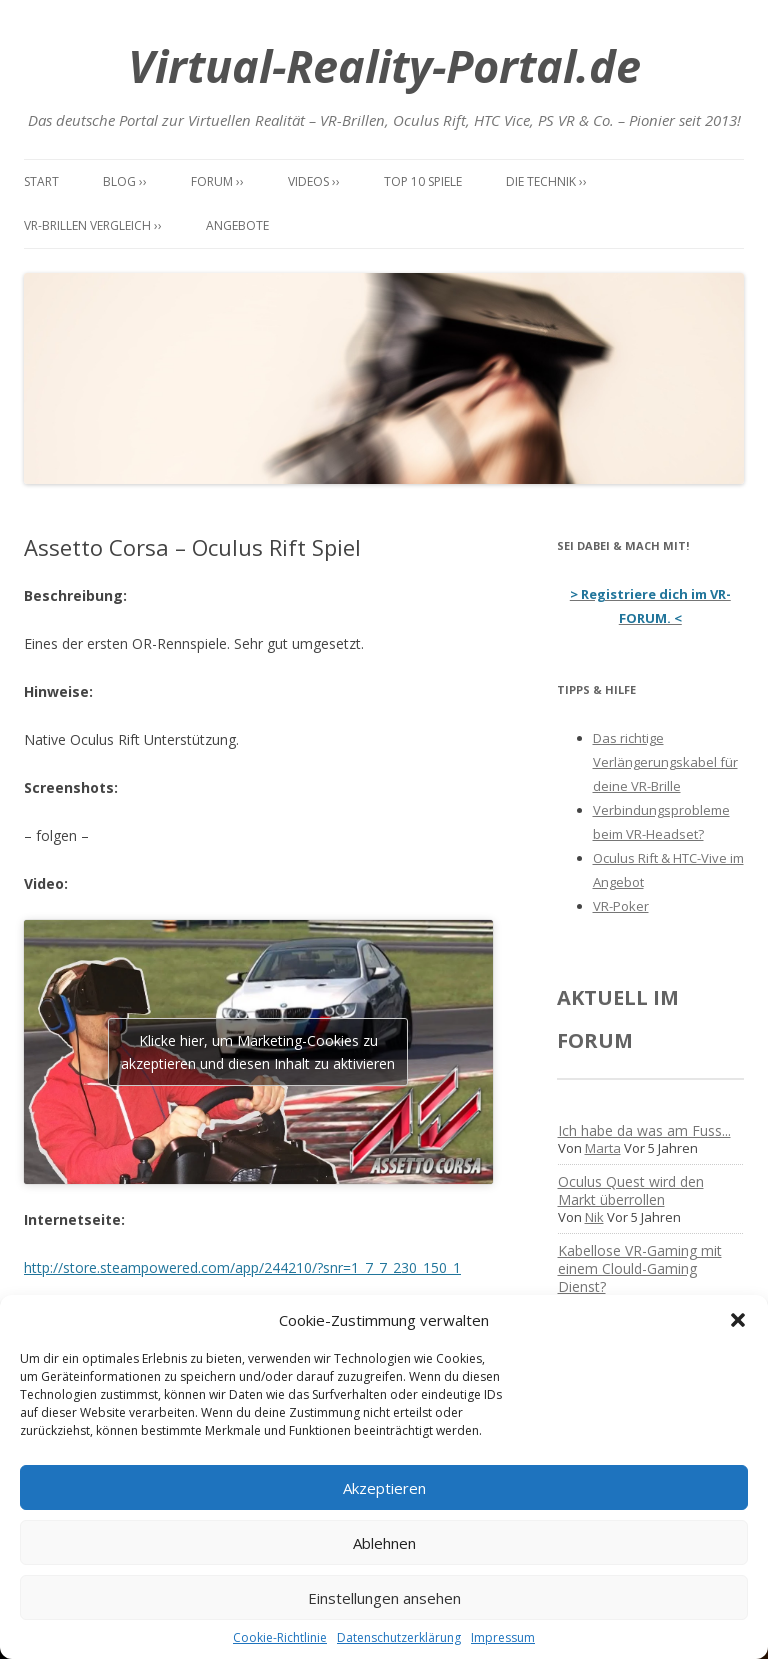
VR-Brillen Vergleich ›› (93, 225)
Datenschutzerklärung (399, 1637)
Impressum (503, 1637)
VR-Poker (621, 906)
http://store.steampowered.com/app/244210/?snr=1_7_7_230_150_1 (242, 1267)
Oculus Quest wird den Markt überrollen (631, 1190)
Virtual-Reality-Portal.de (384, 65)
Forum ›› (217, 181)
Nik (594, 1217)
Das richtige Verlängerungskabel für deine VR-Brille (665, 762)
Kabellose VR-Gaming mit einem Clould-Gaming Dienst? (640, 1268)
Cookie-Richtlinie (280, 1637)
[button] (738, 1320)
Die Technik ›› (546, 181)
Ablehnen (384, 1543)
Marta (603, 1148)
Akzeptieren (384, 1488)
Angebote (237, 225)
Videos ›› (314, 181)
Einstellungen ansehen (384, 1598)
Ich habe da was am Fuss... (644, 1130)
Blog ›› (125, 181)
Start (41, 181)
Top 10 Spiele (423, 181)
